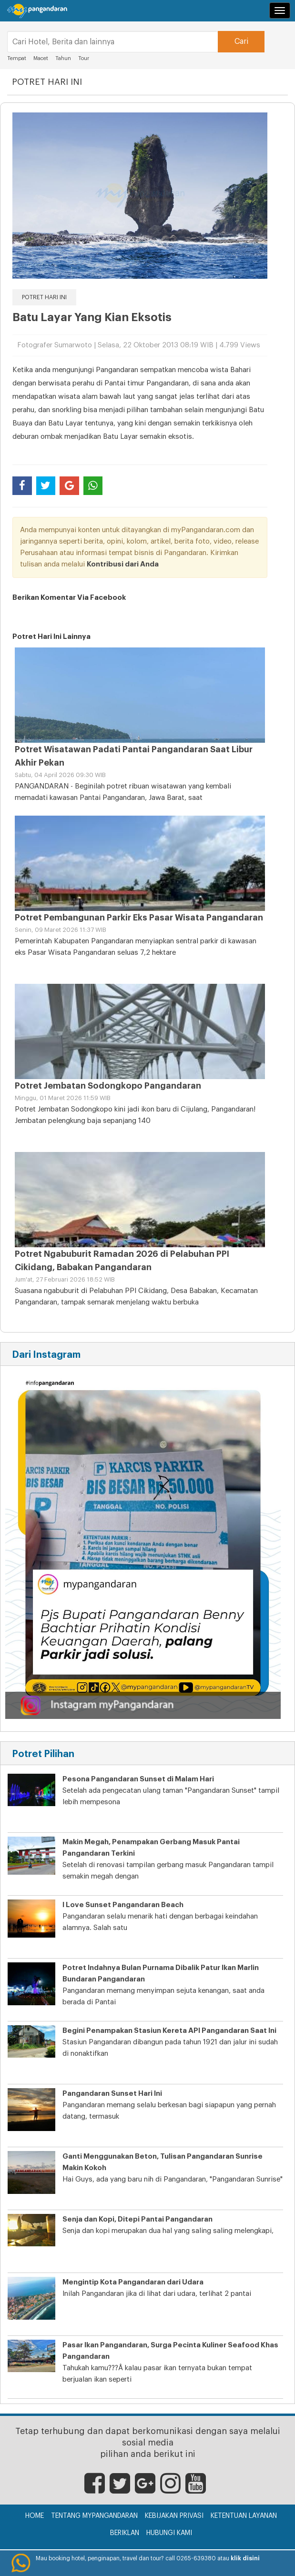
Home (34, 2516)
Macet (40, 58)
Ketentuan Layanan (244, 2516)
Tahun (63, 58)
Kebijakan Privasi (174, 2516)
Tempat (16, 58)
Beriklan (124, 2533)
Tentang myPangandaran (94, 2516)
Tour (83, 58)
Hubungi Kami (169, 2533)
